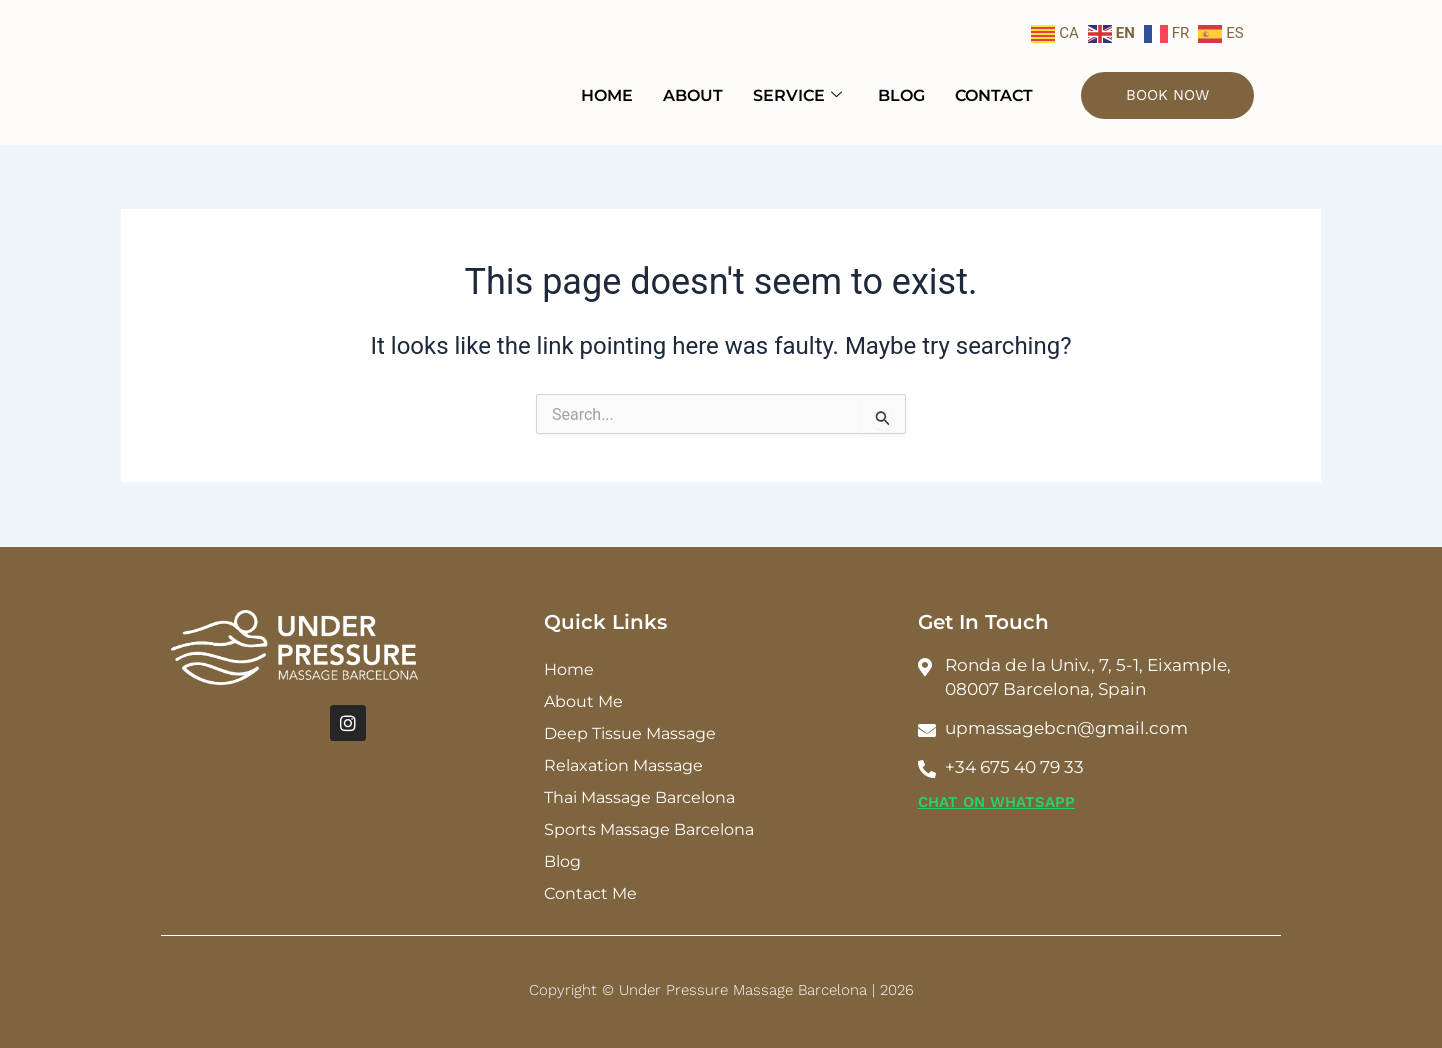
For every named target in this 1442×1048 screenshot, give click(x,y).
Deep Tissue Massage (630, 733)
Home (607, 95)
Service (797, 95)
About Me (583, 701)
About (693, 95)
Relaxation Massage (623, 765)
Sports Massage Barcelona (649, 829)
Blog (901, 95)
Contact (994, 95)
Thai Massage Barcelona (639, 797)
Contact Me (590, 893)
